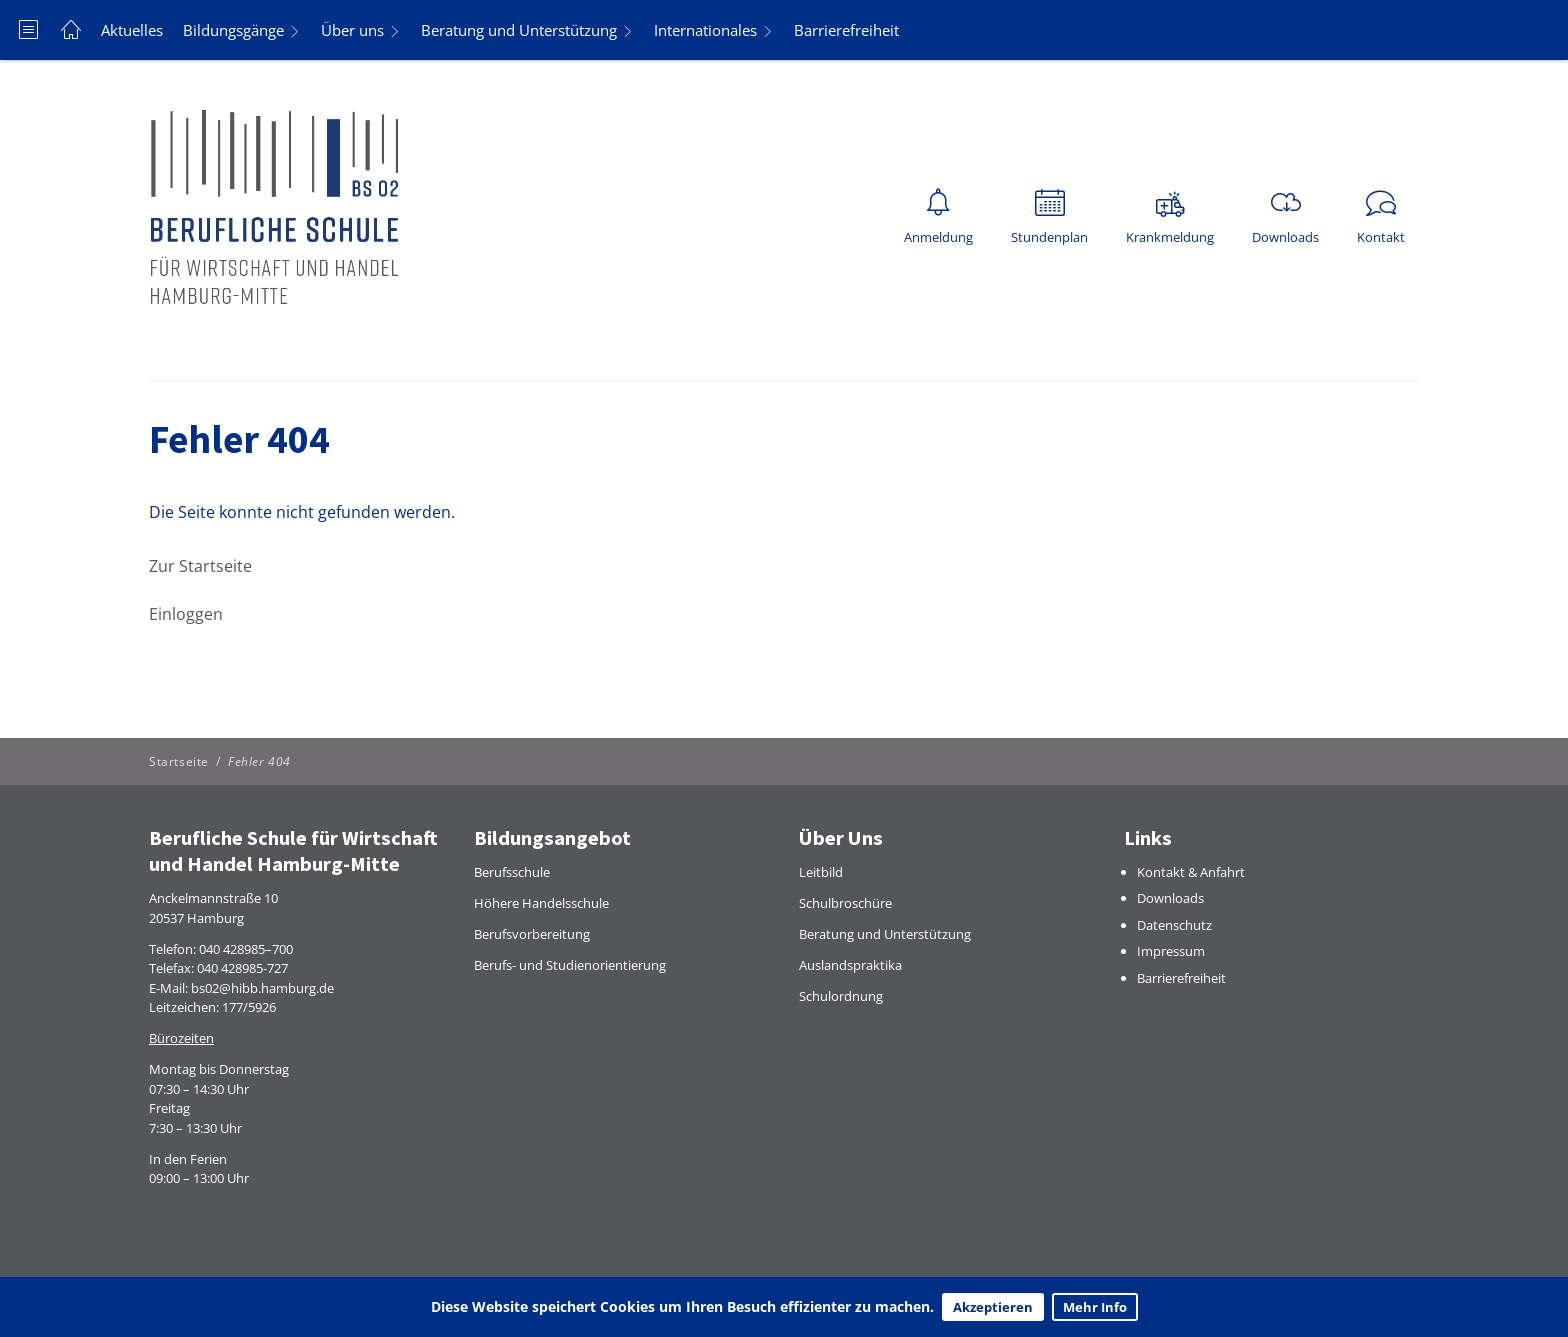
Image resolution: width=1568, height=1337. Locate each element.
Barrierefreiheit (846, 30)
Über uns (352, 30)
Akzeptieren (993, 1307)
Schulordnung (841, 996)
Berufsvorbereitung (532, 934)
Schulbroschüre (845, 903)
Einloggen (186, 614)
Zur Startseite (200, 566)
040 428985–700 (246, 949)
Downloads (1170, 898)
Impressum (1171, 951)
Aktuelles (132, 30)
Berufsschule (512, 872)
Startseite (179, 761)
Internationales (705, 30)
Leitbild (821, 872)
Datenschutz (1174, 925)
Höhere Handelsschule (541, 903)
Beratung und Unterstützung (519, 30)
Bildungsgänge (233, 30)
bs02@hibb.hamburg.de (262, 988)
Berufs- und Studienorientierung (570, 965)
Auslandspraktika (850, 965)
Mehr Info (1095, 1307)
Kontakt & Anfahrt (1191, 872)
